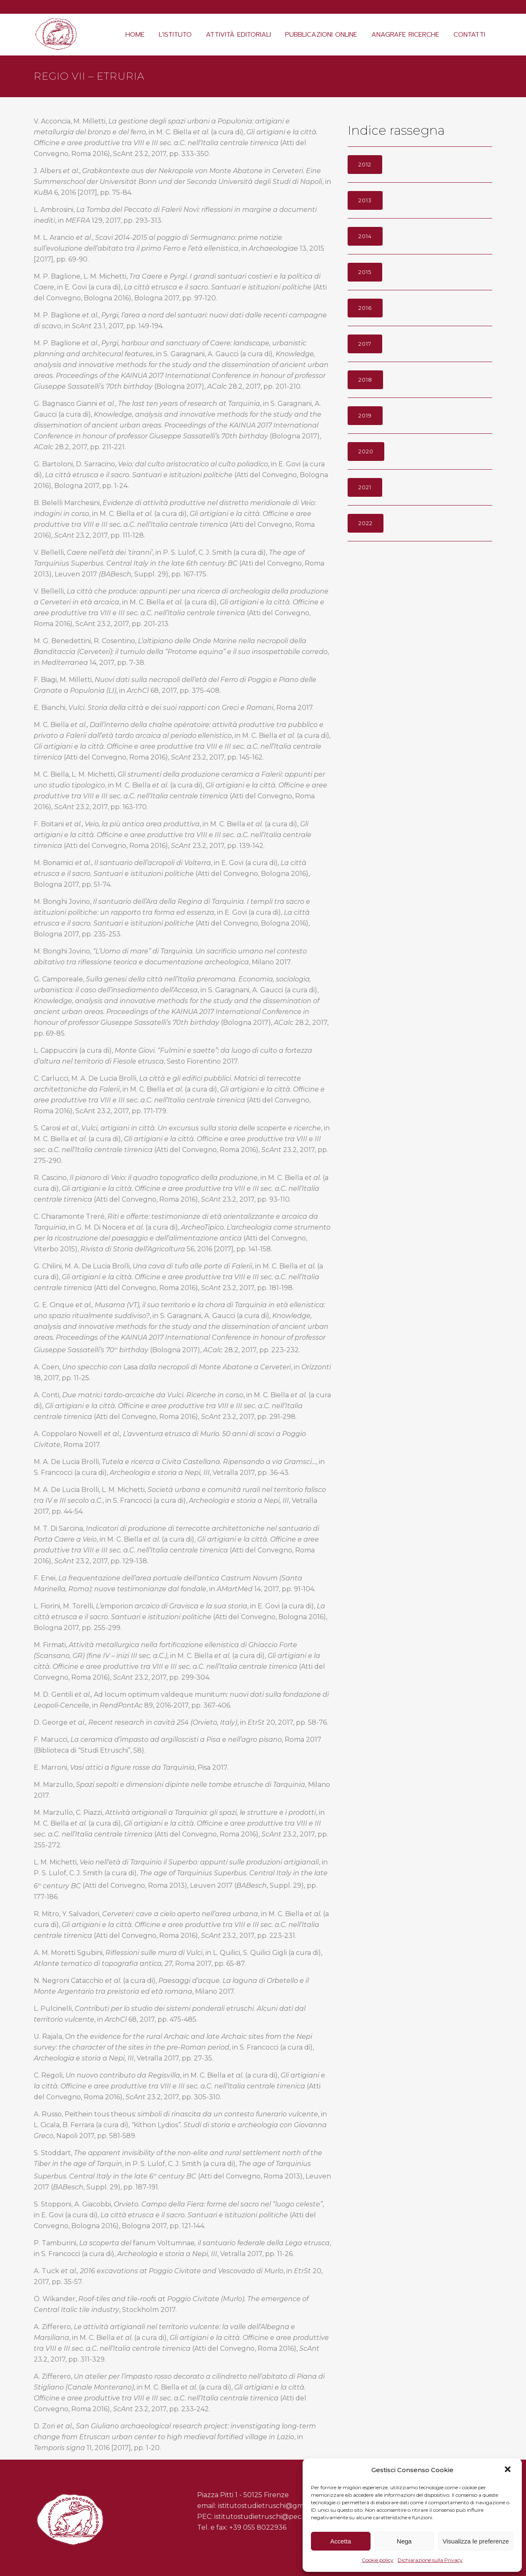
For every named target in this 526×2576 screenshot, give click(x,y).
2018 (365, 379)
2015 (364, 272)
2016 (365, 307)
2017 (364, 343)
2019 (365, 415)
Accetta (340, 2541)
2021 (364, 487)
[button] (508, 2470)
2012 (364, 164)
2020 (365, 451)
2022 (365, 523)
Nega (404, 2541)
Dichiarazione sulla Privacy (430, 2560)
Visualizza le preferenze (476, 2541)
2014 (365, 236)
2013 (365, 200)
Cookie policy (377, 2560)
